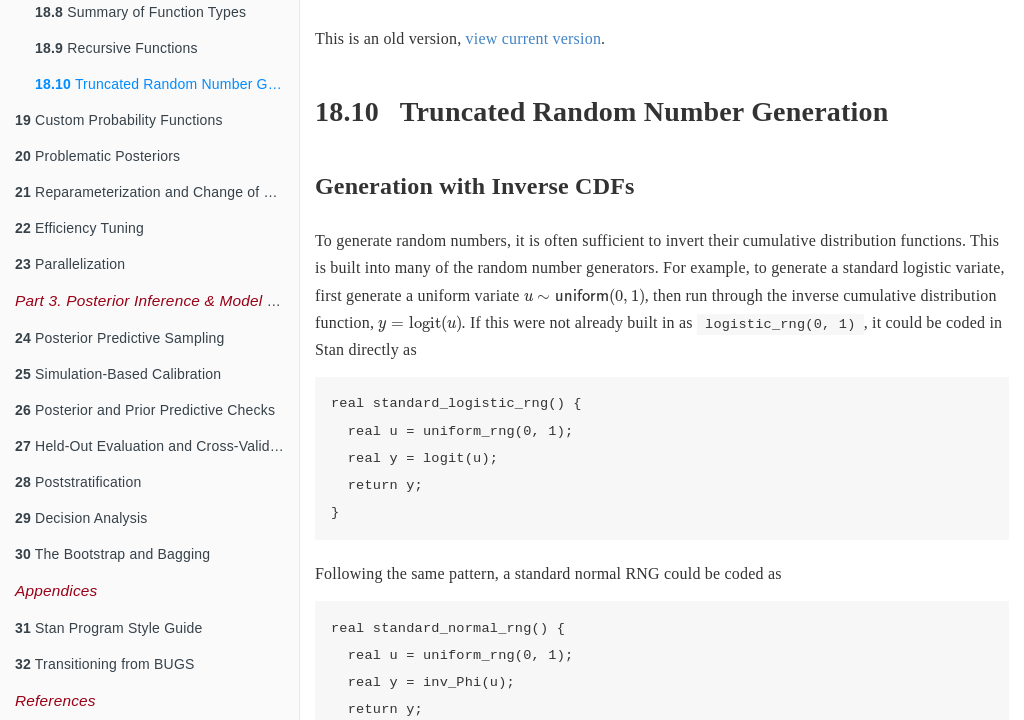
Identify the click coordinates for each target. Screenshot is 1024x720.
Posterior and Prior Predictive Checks (145, 410)
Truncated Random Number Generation (167, 84)
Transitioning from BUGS (105, 664)
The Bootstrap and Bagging (112, 554)
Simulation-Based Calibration (118, 374)
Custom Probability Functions (119, 120)
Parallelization (70, 264)
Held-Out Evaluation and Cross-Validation (157, 446)
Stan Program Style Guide (109, 628)
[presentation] (584, 297)
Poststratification (78, 482)
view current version (534, 38)
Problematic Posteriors (97, 156)
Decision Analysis (81, 518)
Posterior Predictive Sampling (120, 338)
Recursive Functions (116, 48)
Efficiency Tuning (79, 228)
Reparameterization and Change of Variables (157, 192)
